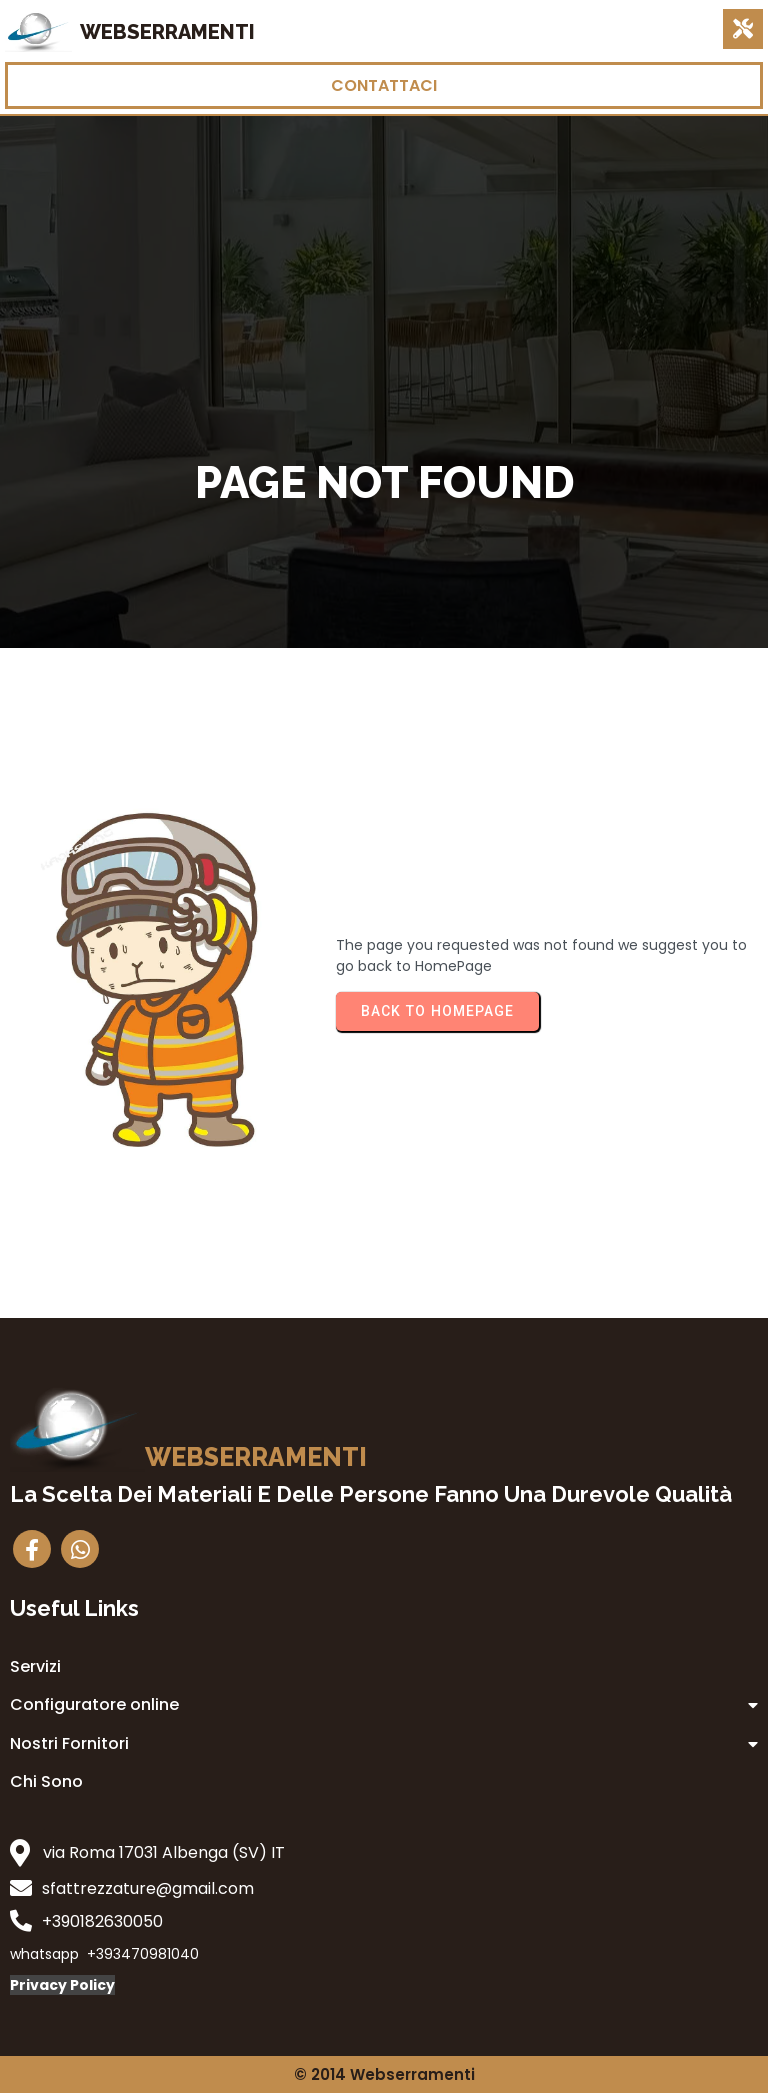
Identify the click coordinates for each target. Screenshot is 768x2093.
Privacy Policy (62, 1985)
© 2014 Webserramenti (384, 2074)
